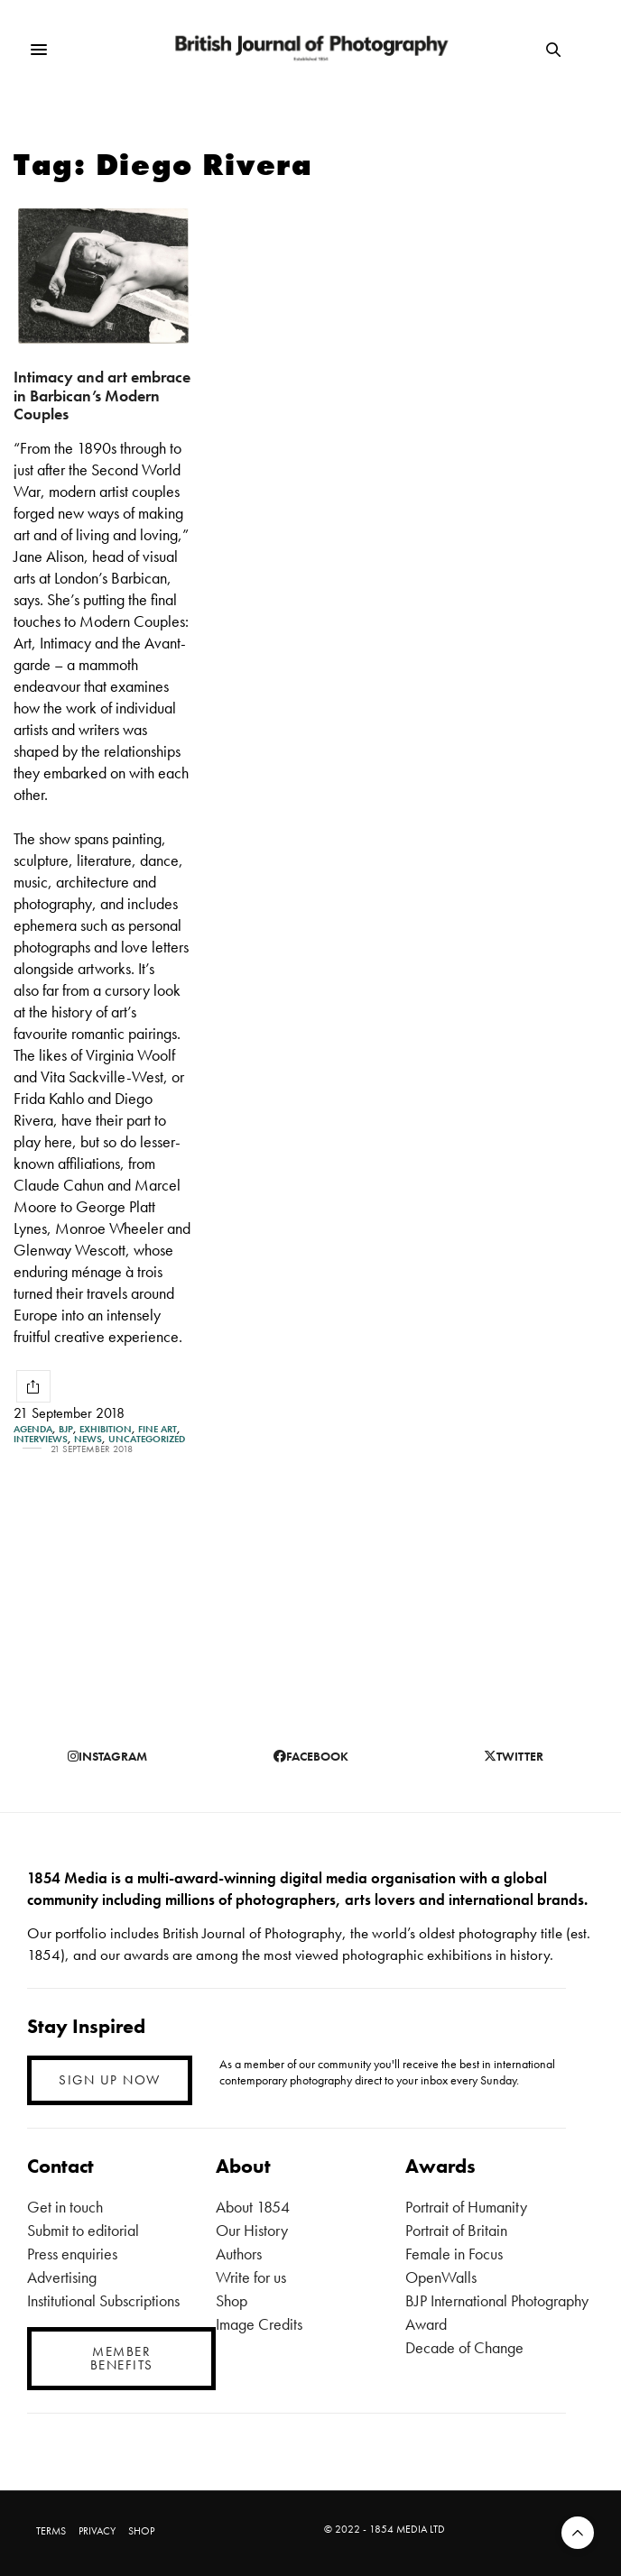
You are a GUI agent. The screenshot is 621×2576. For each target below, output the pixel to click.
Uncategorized (146, 1439)
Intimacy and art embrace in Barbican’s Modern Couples (102, 395)
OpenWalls (441, 2277)
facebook (310, 1756)
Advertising (62, 2277)
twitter (513, 1756)
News (88, 1439)
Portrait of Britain (456, 2230)
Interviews (41, 1439)
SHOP (141, 2531)
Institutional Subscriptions (103, 2300)
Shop (231, 2300)
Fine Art (157, 1429)
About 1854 (253, 2206)
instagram (107, 1756)
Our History (252, 2230)
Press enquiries (72, 2253)
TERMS (51, 2531)
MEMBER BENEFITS (121, 2358)
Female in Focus (454, 2253)
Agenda (33, 1429)
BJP (66, 1429)
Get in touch (65, 2206)
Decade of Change (464, 2347)
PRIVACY (97, 2531)
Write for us (251, 2277)
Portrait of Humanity (466, 2206)
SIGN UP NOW (110, 2080)
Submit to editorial (83, 2230)
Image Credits (259, 2324)
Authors (239, 2253)
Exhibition (105, 1429)
